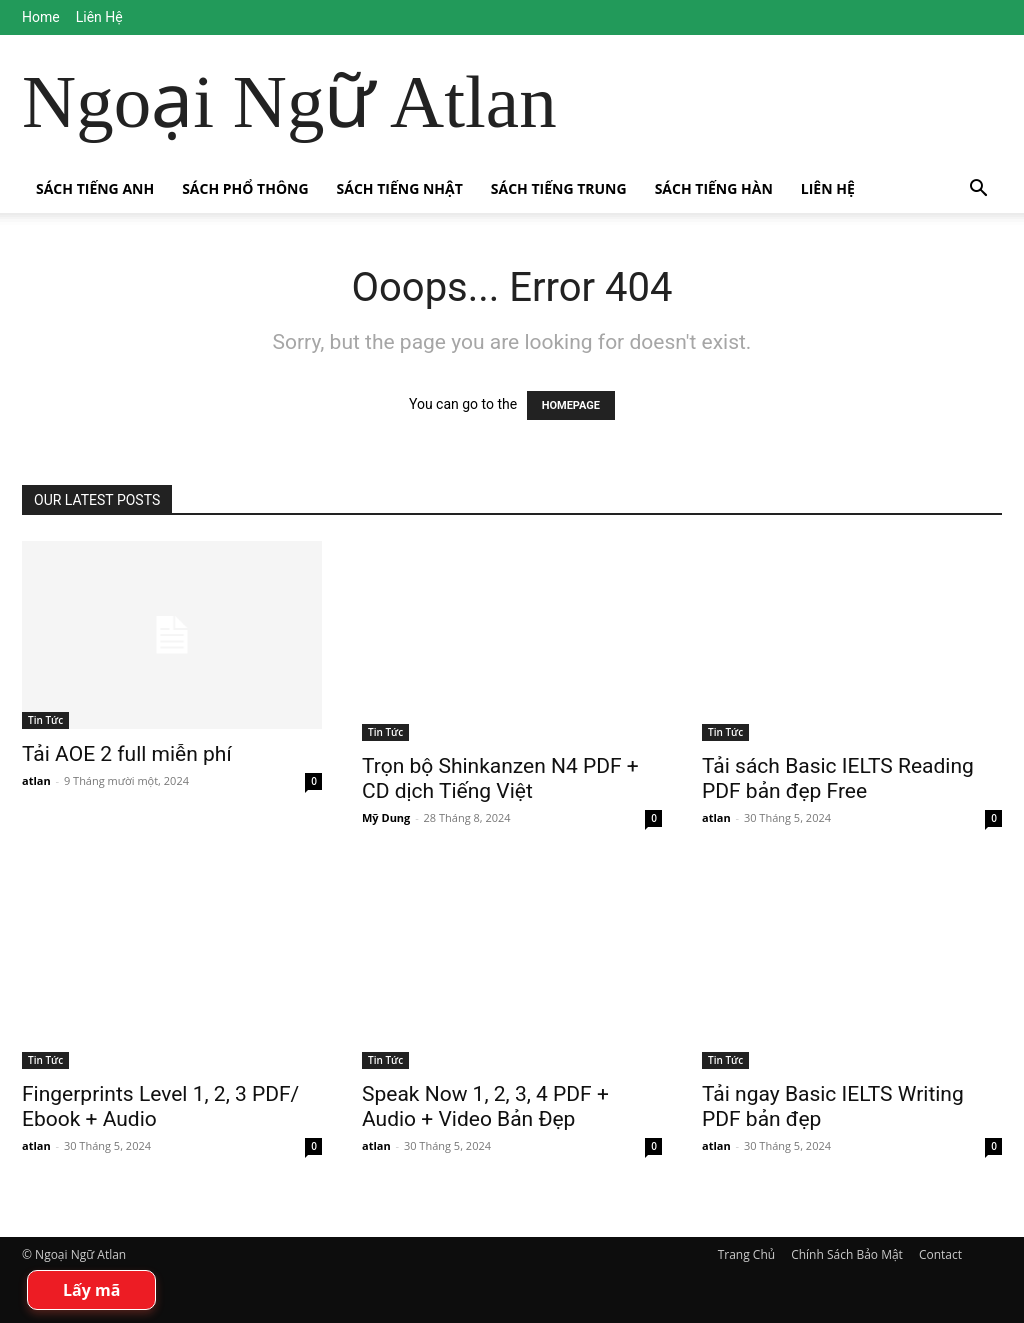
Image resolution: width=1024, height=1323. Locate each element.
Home (41, 17)
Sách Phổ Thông (245, 188)
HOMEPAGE (571, 405)
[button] (978, 190)
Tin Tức (45, 720)
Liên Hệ (99, 17)
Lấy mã (91, 1290)
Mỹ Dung (386, 817)
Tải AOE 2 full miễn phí (127, 754)
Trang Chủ (746, 1254)
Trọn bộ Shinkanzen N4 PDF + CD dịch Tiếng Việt (500, 778)
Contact (940, 1254)
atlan (36, 780)
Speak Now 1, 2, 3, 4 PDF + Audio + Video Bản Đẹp (485, 1106)
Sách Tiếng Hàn (714, 188)
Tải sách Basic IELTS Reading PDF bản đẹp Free (838, 778)
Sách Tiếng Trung (559, 188)
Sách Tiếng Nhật (400, 188)
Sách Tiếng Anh (95, 188)
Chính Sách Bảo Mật (847, 1254)
